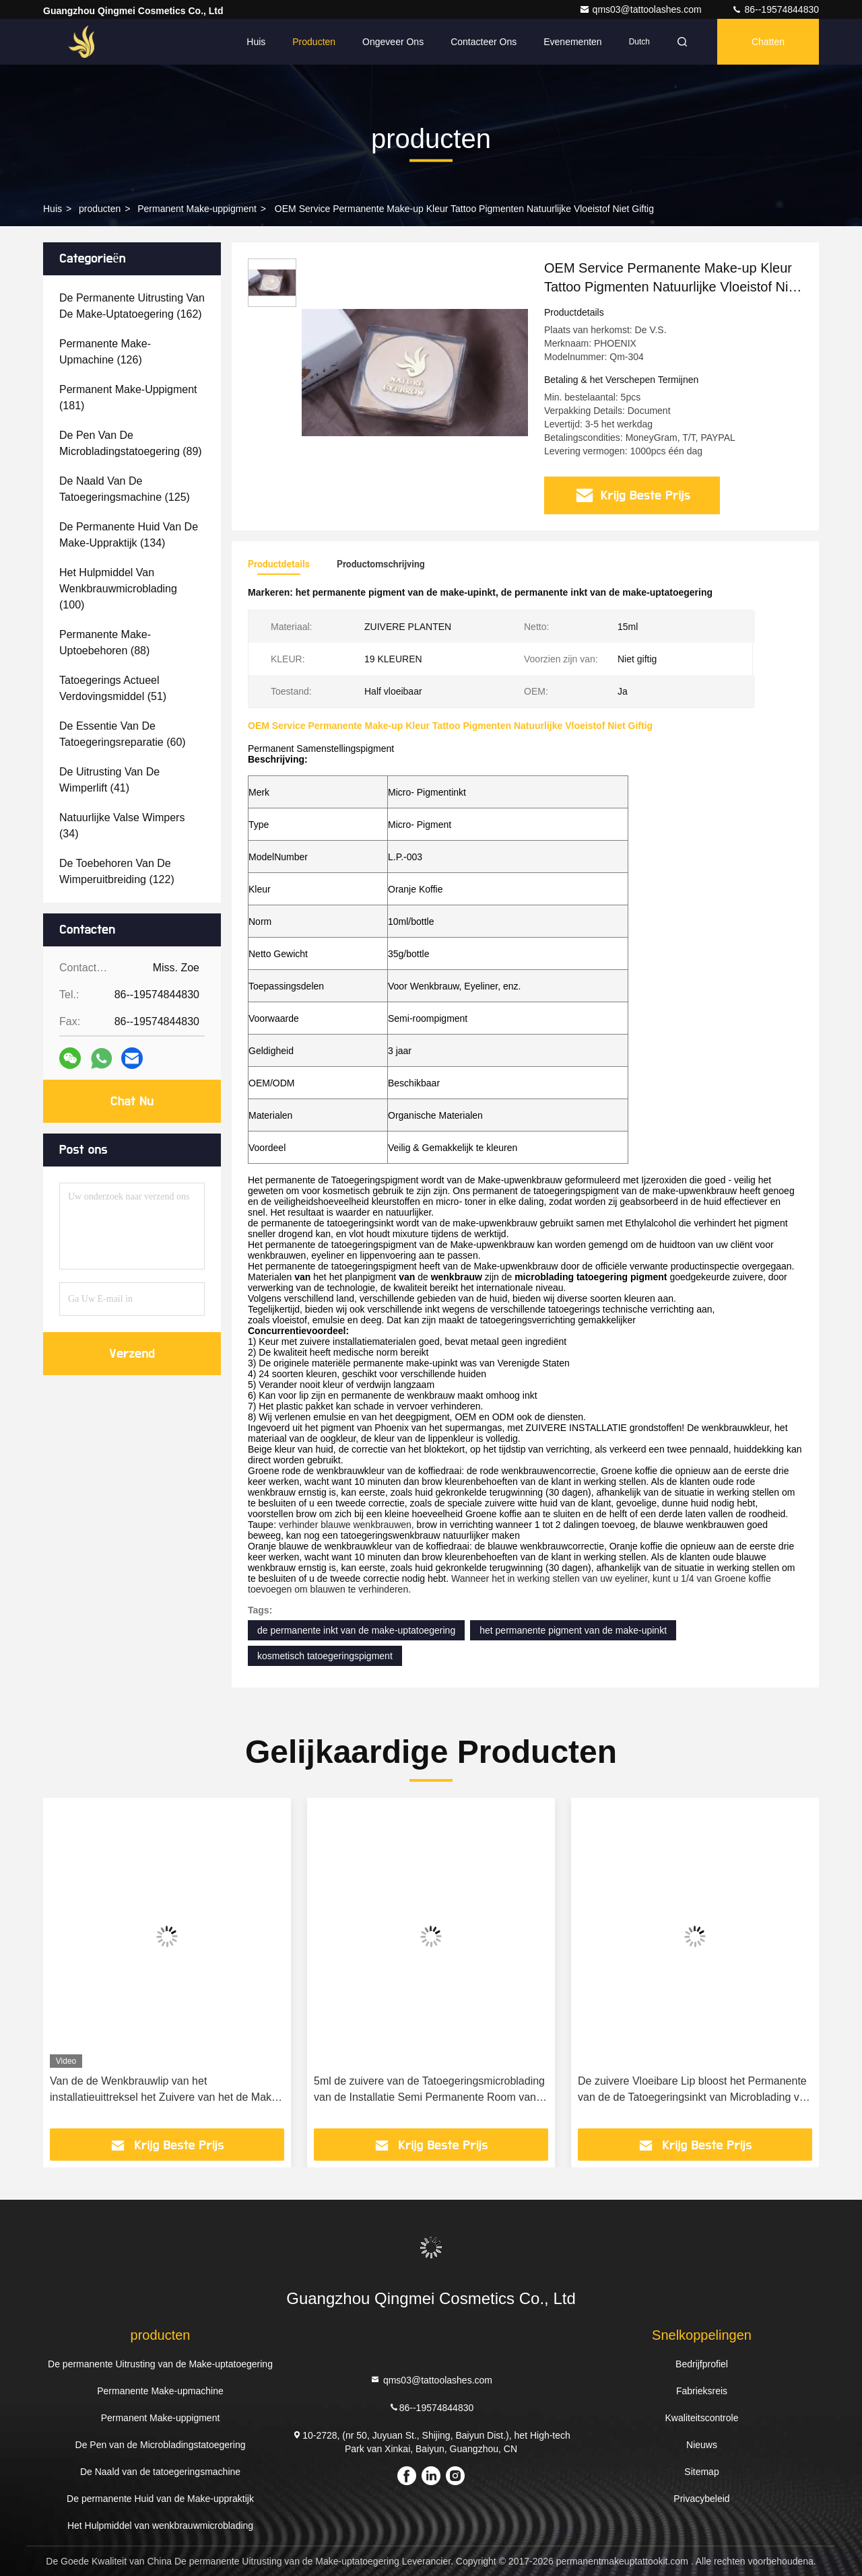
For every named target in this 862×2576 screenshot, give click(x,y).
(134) (128, 535)
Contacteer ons (484, 41)
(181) (128, 397)
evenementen (572, 41)
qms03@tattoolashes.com (641, 9)
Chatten (768, 41)
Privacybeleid (701, 2498)
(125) (124, 489)
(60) (122, 734)
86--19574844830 (775, 9)
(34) (122, 825)
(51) (112, 688)
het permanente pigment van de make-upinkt (573, 1630)
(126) (105, 351)
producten (100, 208)
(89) (130, 443)
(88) (105, 642)
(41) (109, 780)
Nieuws (701, 2444)
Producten (313, 41)
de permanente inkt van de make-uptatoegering (356, 1630)
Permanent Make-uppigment (197, 208)
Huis (255, 41)
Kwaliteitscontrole (702, 2417)
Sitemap (701, 2471)
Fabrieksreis (701, 2391)
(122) (116, 871)
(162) (132, 306)
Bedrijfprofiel (701, 2364)
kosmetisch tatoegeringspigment (325, 1655)
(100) (118, 589)
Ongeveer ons (393, 41)
